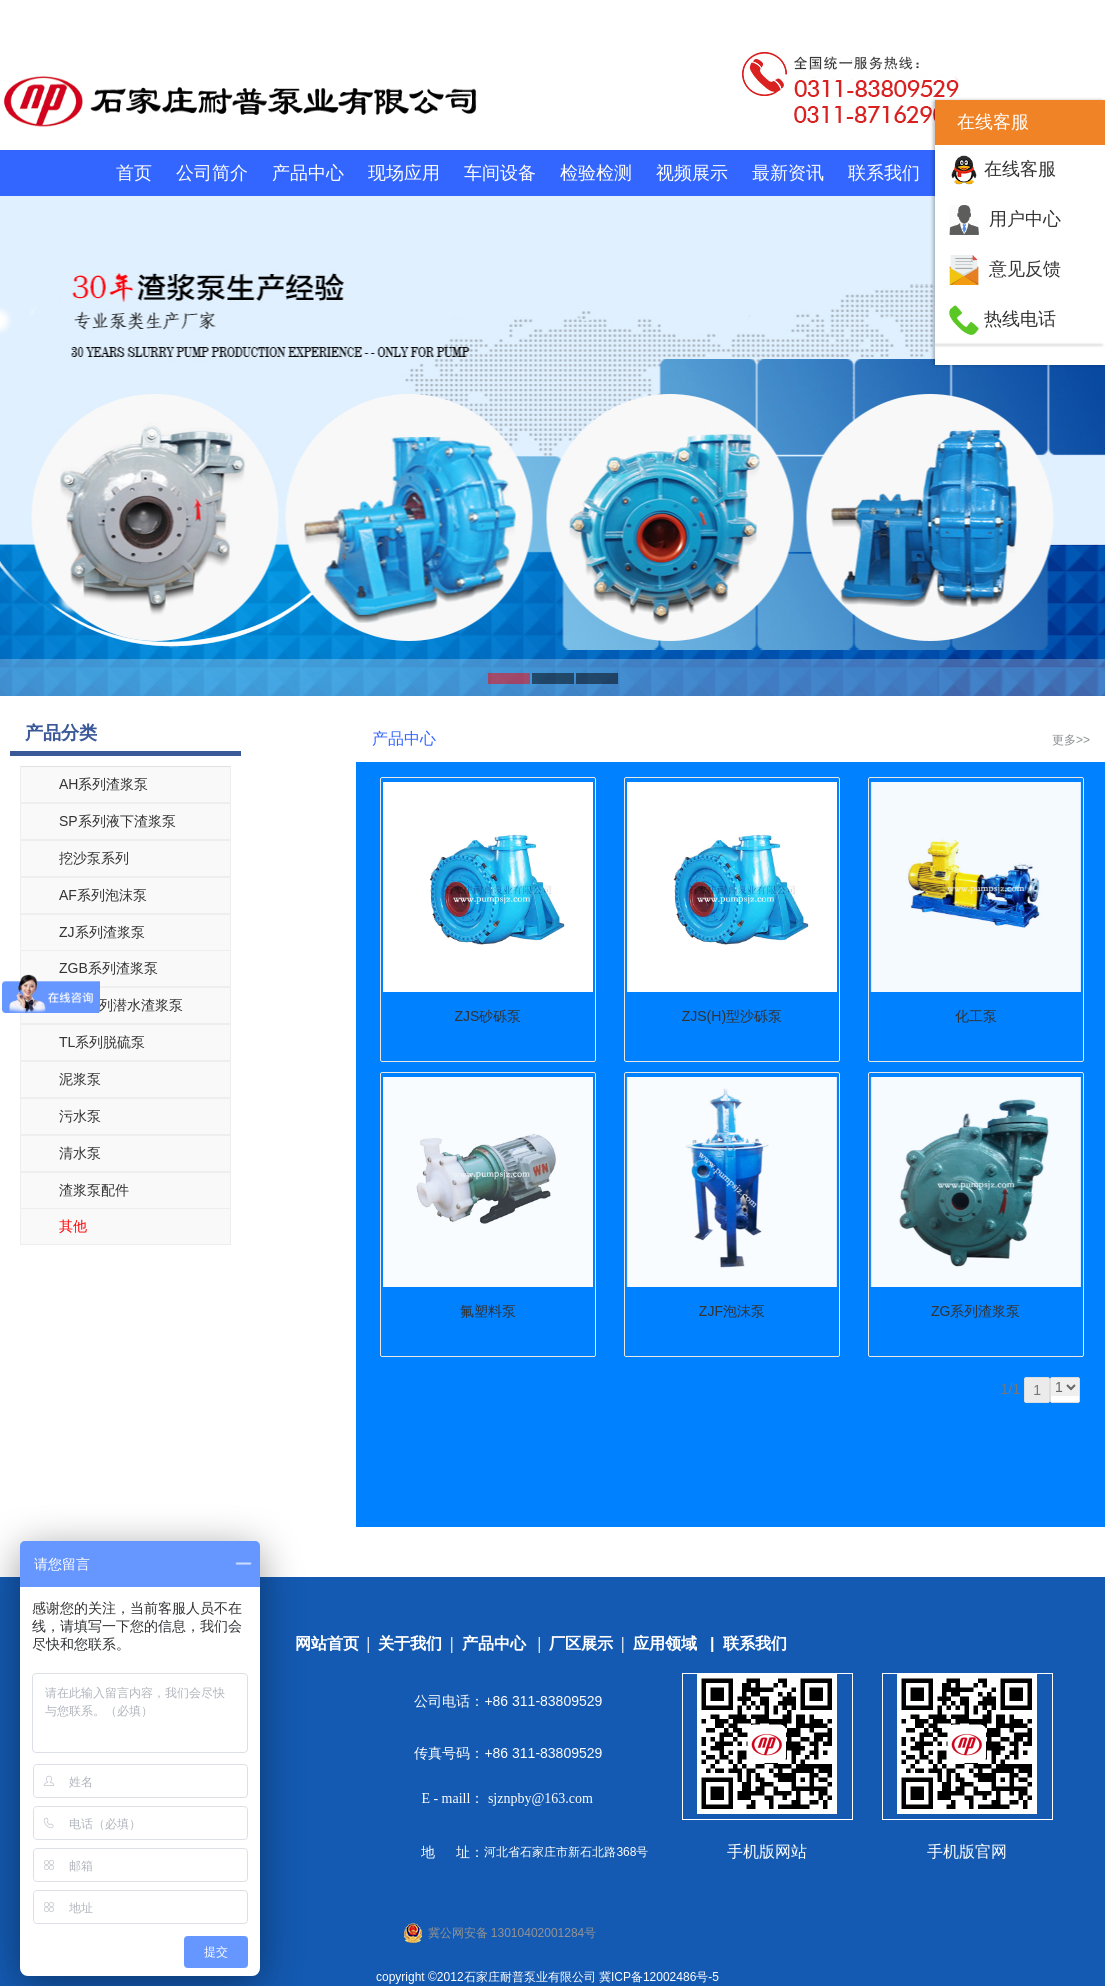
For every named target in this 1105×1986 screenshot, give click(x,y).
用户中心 (1025, 219)
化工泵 (976, 1016)
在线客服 (1020, 169)
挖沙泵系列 (94, 858)
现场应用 (404, 173)
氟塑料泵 (488, 1311)
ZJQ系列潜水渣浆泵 (121, 1005)
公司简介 (212, 173)
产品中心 (308, 173)
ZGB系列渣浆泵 (108, 968)
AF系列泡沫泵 (103, 895)
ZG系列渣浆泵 (975, 1311)
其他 (73, 1226)
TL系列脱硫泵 (102, 1042)
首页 (134, 173)
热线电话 (1020, 319)
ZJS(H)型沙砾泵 (732, 1016)
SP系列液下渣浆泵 (117, 821)
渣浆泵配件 (94, 1190)
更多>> (1071, 740)
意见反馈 (1025, 269)
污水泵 (80, 1116)
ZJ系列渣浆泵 (102, 932)
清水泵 (80, 1153)
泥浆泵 (80, 1079)
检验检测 (596, 173)
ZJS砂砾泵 (488, 1016)
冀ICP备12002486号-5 (659, 1977)
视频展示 (692, 173)
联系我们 (884, 173)
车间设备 (500, 173)
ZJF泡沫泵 (732, 1311)
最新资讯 (788, 173)
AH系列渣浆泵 (103, 784)
